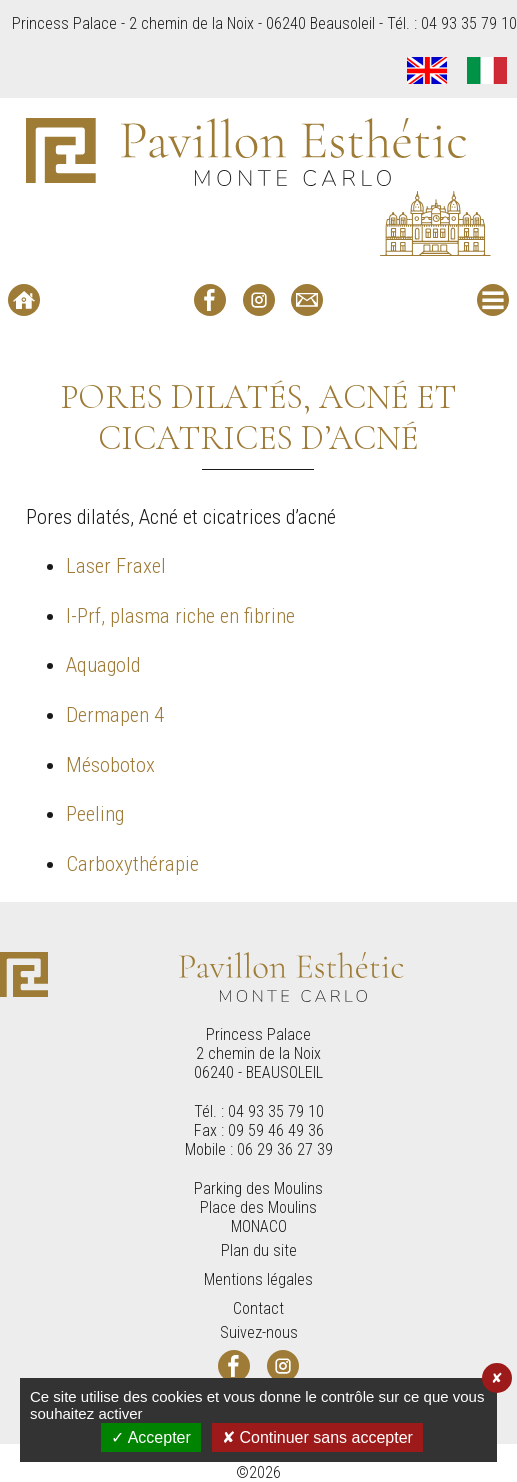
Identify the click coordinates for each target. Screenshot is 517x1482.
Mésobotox (110, 765)
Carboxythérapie (132, 864)
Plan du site (259, 1250)
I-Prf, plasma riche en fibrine (180, 616)
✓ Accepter (151, 1437)
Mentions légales (258, 1279)
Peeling (95, 814)
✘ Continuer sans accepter (317, 1437)
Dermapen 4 (115, 715)
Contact (258, 1308)
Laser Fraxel (116, 566)
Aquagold (103, 665)
